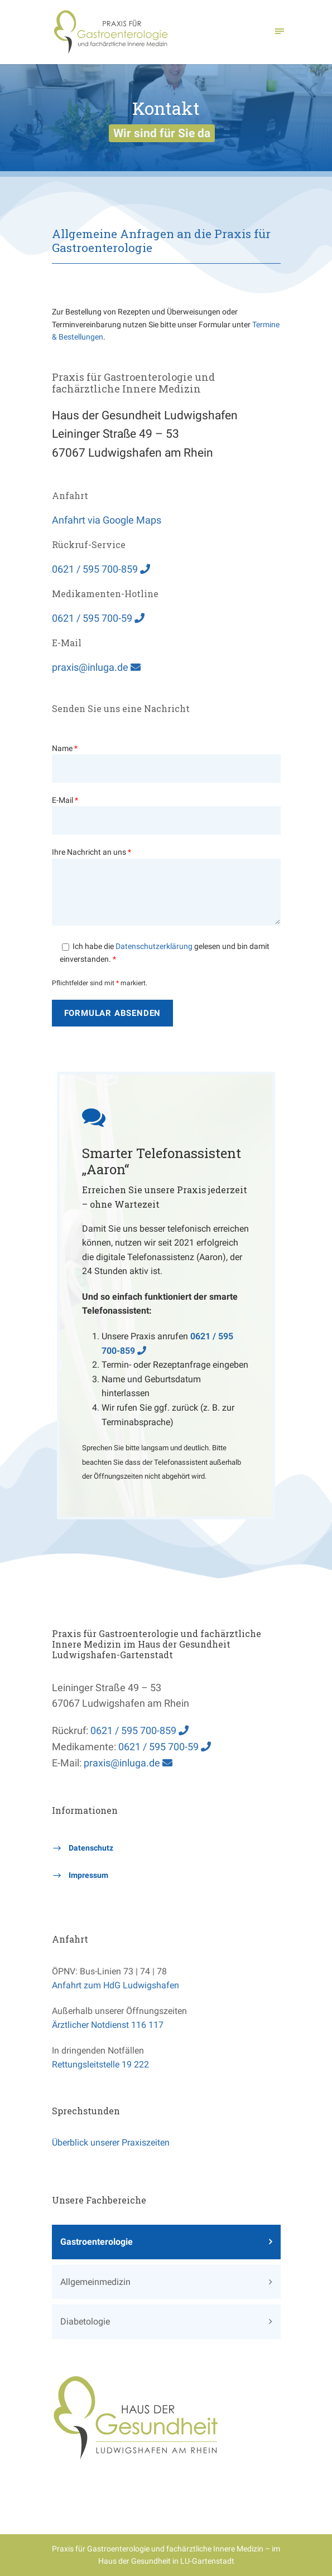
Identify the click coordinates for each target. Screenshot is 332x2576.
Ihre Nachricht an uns (166, 888)
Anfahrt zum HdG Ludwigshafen (115, 1985)
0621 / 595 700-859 (101, 569)
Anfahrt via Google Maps (106, 520)
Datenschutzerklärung (154, 946)
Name (166, 763)
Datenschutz (91, 1847)
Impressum (88, 1875)
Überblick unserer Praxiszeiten (111, 2142)
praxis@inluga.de (96, 667)
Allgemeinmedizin (95, 2282)
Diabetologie (85, 2321)
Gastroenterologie (96, 2241)
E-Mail (166, 815)
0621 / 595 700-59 (98, 618)
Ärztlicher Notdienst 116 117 (107, 2025)
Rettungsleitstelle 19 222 (100, 2064)
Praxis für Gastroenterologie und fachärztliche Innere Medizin (157, 2548)
